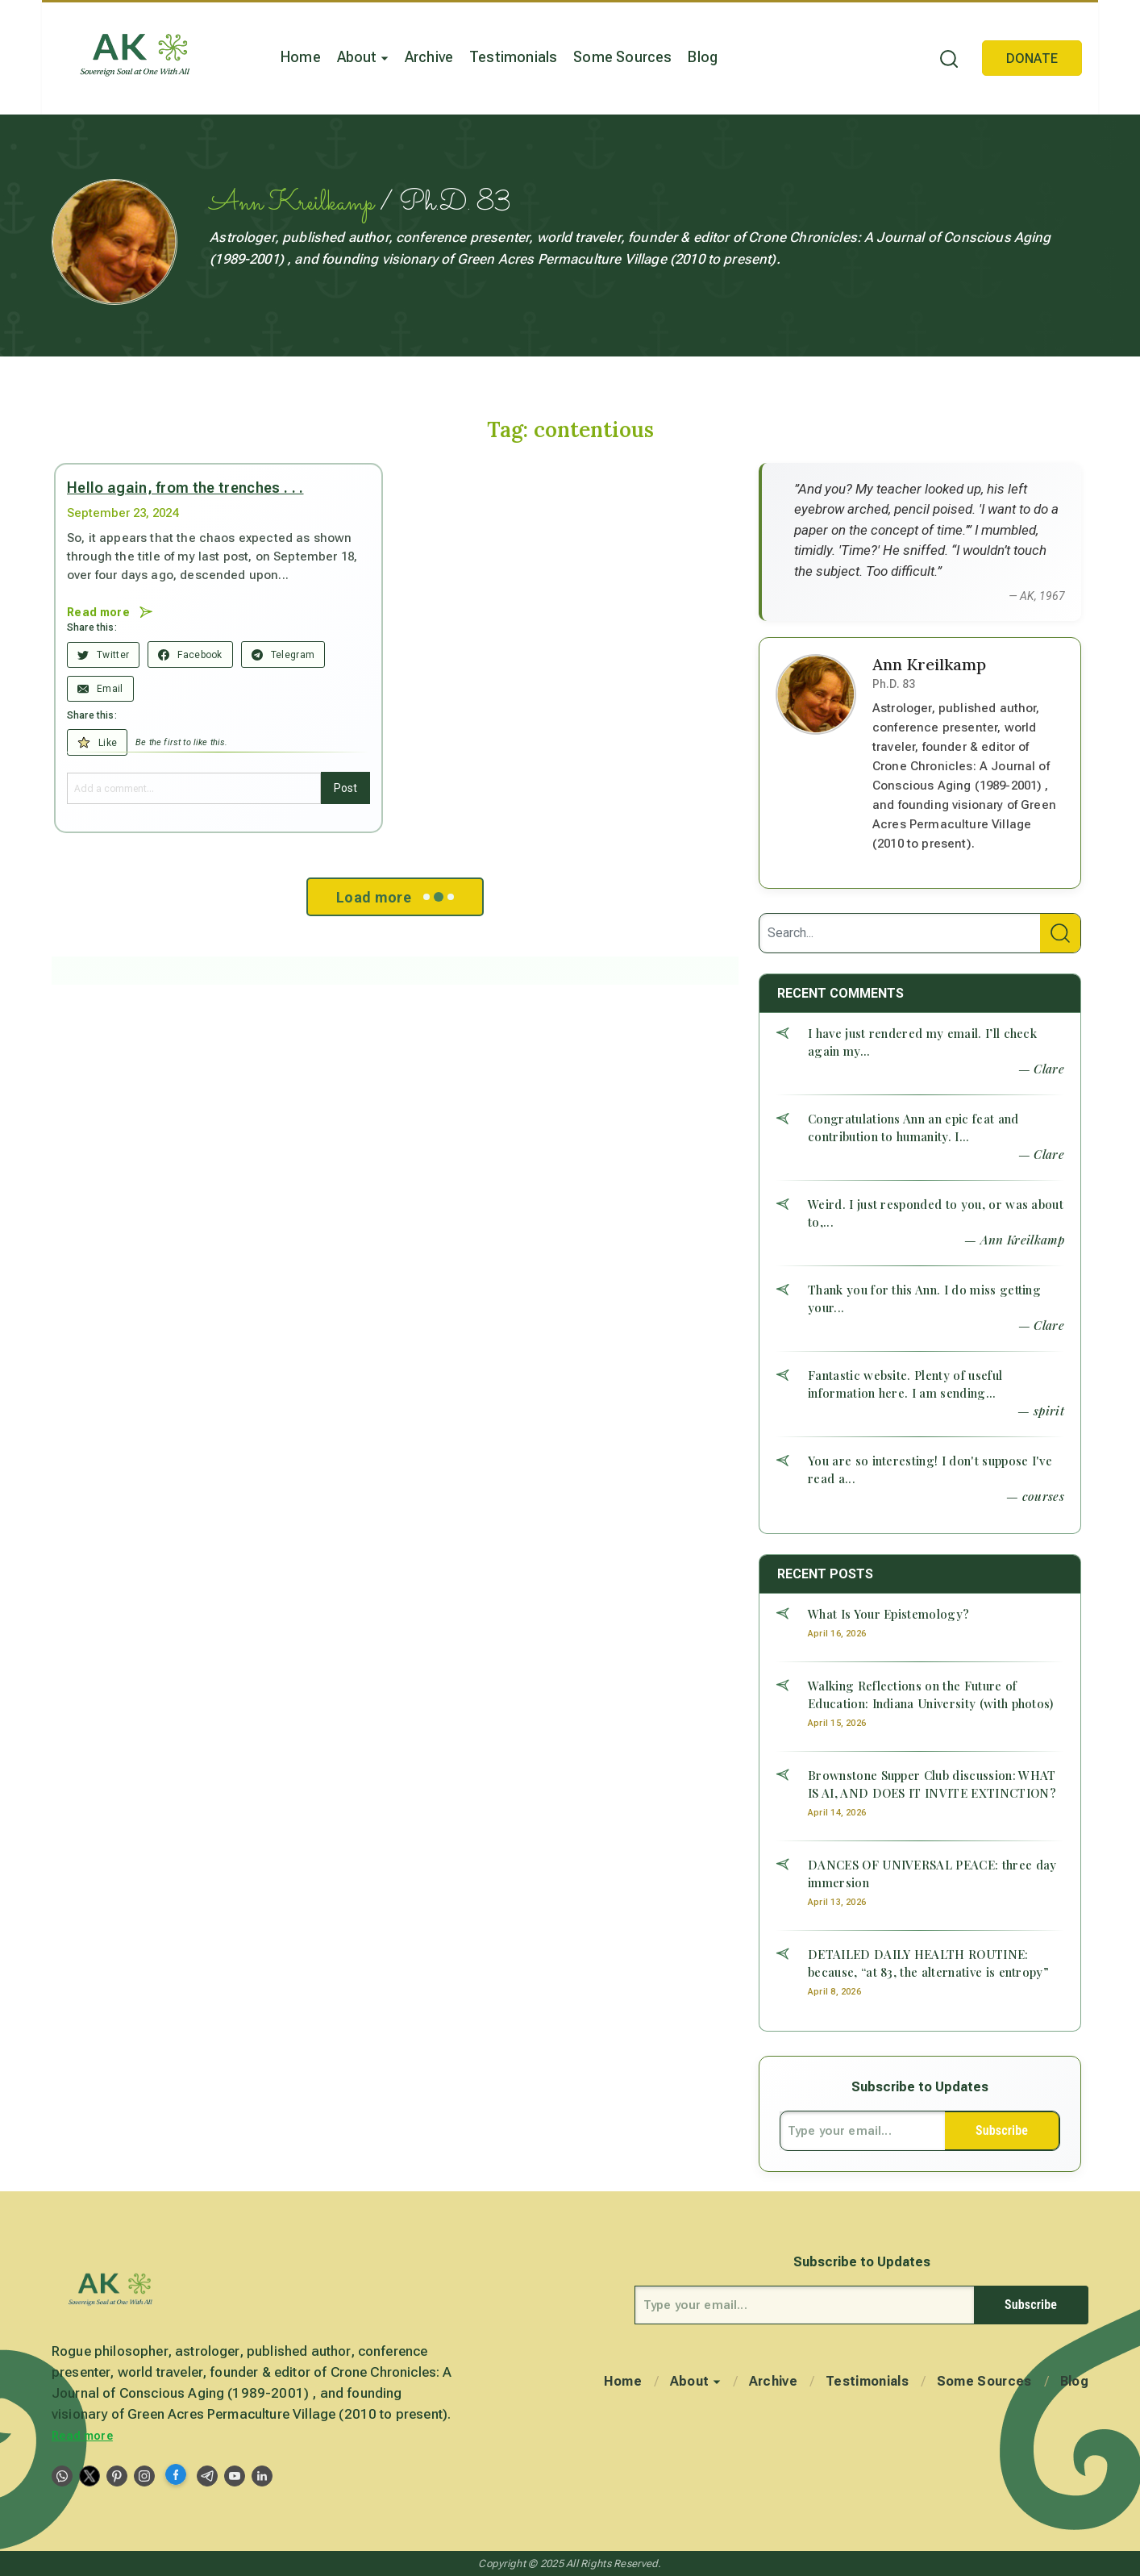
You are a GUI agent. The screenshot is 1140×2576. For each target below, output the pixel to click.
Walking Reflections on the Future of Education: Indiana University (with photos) (931, 1694)
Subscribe (1002, 2130)
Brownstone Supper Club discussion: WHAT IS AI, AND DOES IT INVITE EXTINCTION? (932, 1784)
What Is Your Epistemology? (888, 1614)
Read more (82, 2435)
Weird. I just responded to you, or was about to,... (935, 1213)
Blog (703, 56)
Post (345, 788)
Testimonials (513, 56)
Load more (395, 897)
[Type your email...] (863, 2130)
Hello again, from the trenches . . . (185, 487)
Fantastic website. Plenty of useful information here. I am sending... (905, 1384)
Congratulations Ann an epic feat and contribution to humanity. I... (913, 1127)
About (363, 56)
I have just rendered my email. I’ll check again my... (922, 1042)
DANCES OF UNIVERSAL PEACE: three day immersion (932, 1873)
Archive (429, 56)
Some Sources (622, 56)
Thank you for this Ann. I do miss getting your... (924, 1298)
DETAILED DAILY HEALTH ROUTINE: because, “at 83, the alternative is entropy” (928, 1963)
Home (301, 56)
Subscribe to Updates (919, 2087)
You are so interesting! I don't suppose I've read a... (930, 1469)
